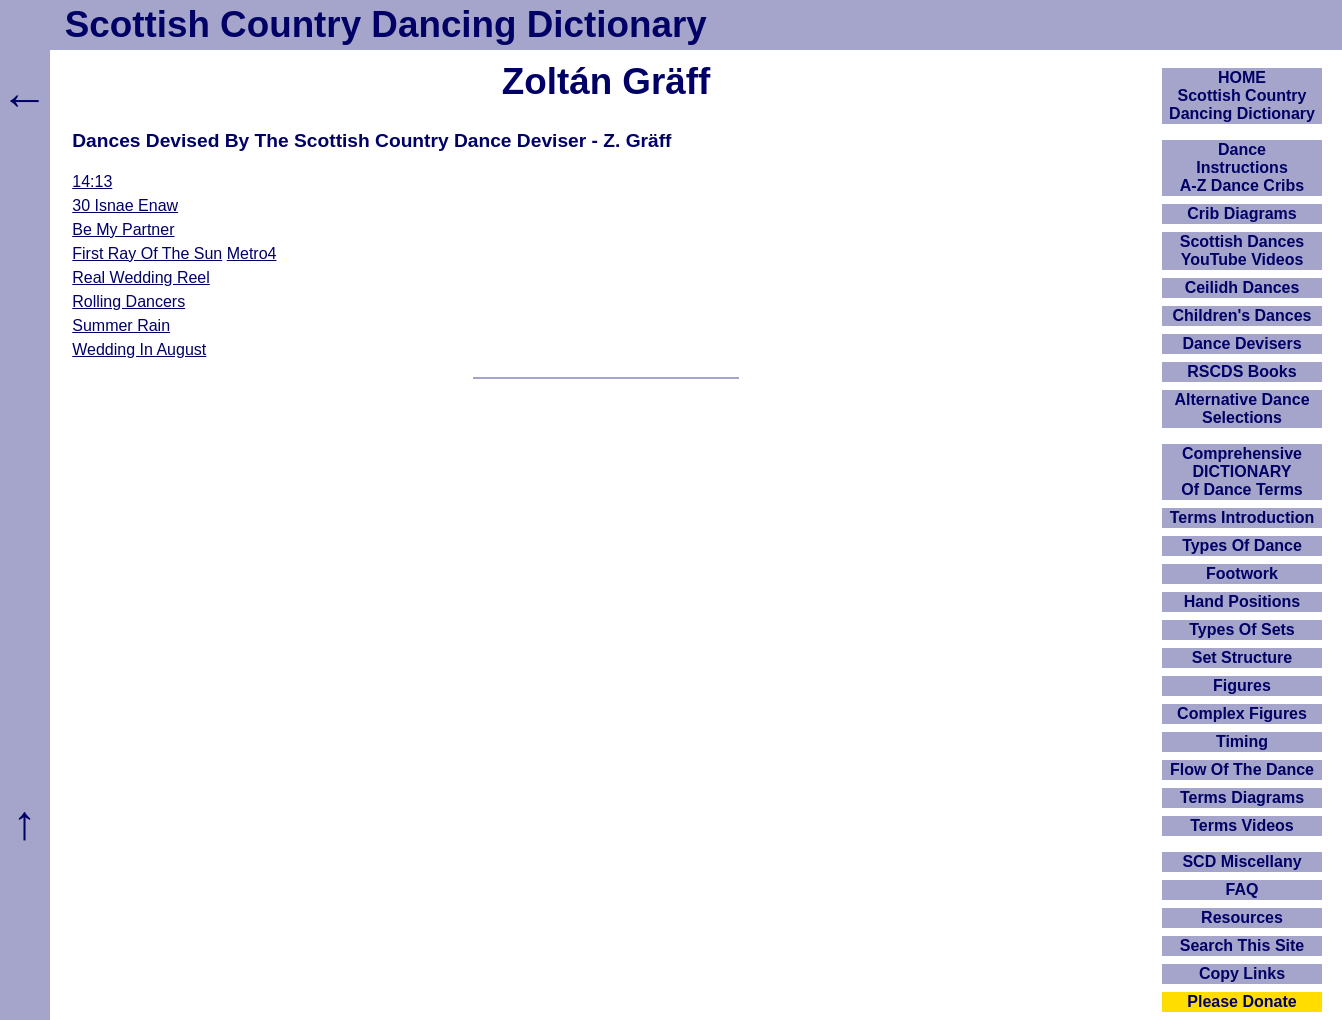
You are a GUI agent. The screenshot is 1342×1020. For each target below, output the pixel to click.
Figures (1242, 685)
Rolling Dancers (128, 301)
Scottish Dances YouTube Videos (1242, 250)
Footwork (1242, 573)
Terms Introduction (1242, 517)
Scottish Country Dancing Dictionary (386, 24)
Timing (1242, 741)
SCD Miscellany (1241, 861)
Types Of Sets (1242, 629)
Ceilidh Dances (1242, 287)
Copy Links (1242, 973)
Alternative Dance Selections (1241, 408)
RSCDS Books (1241, 371)
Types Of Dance (1242, 545)
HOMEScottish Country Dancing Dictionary (1242, 95)
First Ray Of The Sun (147, 253)
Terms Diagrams (1242, 797)
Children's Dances (1242, 315)
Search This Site (1242, 945)
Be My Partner (123, 229)
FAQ (1242, 889)
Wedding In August (139, 349)
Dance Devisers (1241, 343)
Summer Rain (121, 325)
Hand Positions (1242, 601)
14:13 (92, 181)
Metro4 (252, 253)
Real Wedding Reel (141, 277)
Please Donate (1241, 1001)
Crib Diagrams (1241, 213)
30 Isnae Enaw (125, 205)
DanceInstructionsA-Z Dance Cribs (1242, 167)
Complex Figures (1242, 713)
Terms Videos (1241, 825)
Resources (1242, 917)
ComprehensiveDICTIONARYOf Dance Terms (1242, 471)
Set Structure (1242, 657)
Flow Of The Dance (1242, 769)
